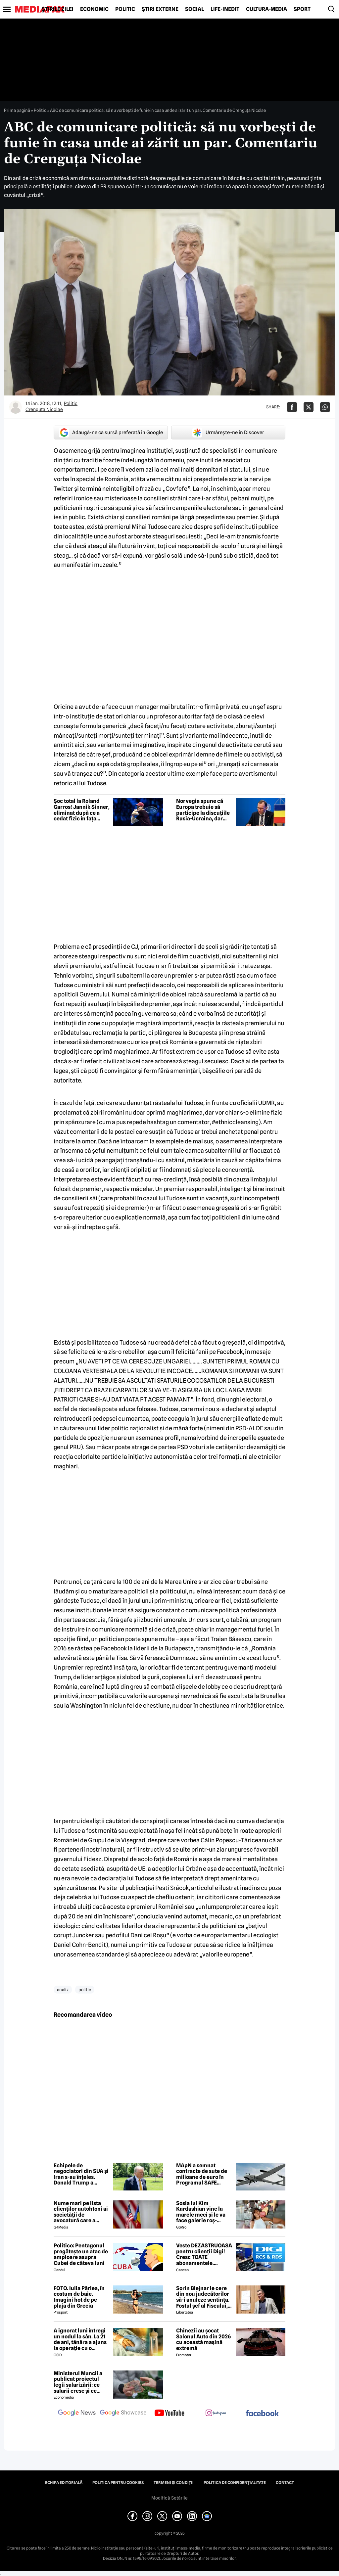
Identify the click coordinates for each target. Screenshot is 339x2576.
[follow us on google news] (77, 2413)
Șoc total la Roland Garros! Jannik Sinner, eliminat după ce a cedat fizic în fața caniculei (82, 809)
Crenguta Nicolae (44, 409)
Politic (125, 9)
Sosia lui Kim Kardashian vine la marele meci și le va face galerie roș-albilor (200, 2212)
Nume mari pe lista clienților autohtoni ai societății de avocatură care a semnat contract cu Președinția (81, 2212)
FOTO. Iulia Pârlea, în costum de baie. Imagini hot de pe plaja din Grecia (79, 2297)
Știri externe (160, 9)
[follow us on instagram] (216, 2413)
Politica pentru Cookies (118, 2482)
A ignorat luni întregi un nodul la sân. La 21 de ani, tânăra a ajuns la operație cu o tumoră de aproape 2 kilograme (80, 2339)
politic (84, 1989)
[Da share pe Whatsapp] (325, 407)
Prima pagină (17, 110)
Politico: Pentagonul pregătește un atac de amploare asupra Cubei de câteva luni (81, 2254)
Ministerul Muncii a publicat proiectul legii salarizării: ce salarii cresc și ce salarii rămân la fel (78, 2382)
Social (194, 9)
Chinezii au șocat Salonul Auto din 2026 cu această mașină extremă (203, 2339)
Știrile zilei (57, 9)
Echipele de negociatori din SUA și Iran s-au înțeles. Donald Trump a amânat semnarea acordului (81, 2174)
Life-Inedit (225, 9)
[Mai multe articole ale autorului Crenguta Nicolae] (15, 407)
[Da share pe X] (309, 407)
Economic (94, 9)
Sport (302, 9)
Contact (285, 2482)
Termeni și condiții (174, 2482)
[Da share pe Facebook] (292, 407)
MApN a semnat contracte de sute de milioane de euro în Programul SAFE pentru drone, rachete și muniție (203, 2174)
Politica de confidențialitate (235, 2482)
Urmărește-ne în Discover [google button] (228, 432)
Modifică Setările (169, 2498)
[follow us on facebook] (262, 2413)
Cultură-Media (266, 9)
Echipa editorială (63, 2482)
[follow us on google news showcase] (123, 2413)
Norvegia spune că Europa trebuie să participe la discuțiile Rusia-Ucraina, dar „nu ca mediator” (203, 809)
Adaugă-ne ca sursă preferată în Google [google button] (111, 432)
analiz (63, 1989)
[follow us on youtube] (169, 2413)
